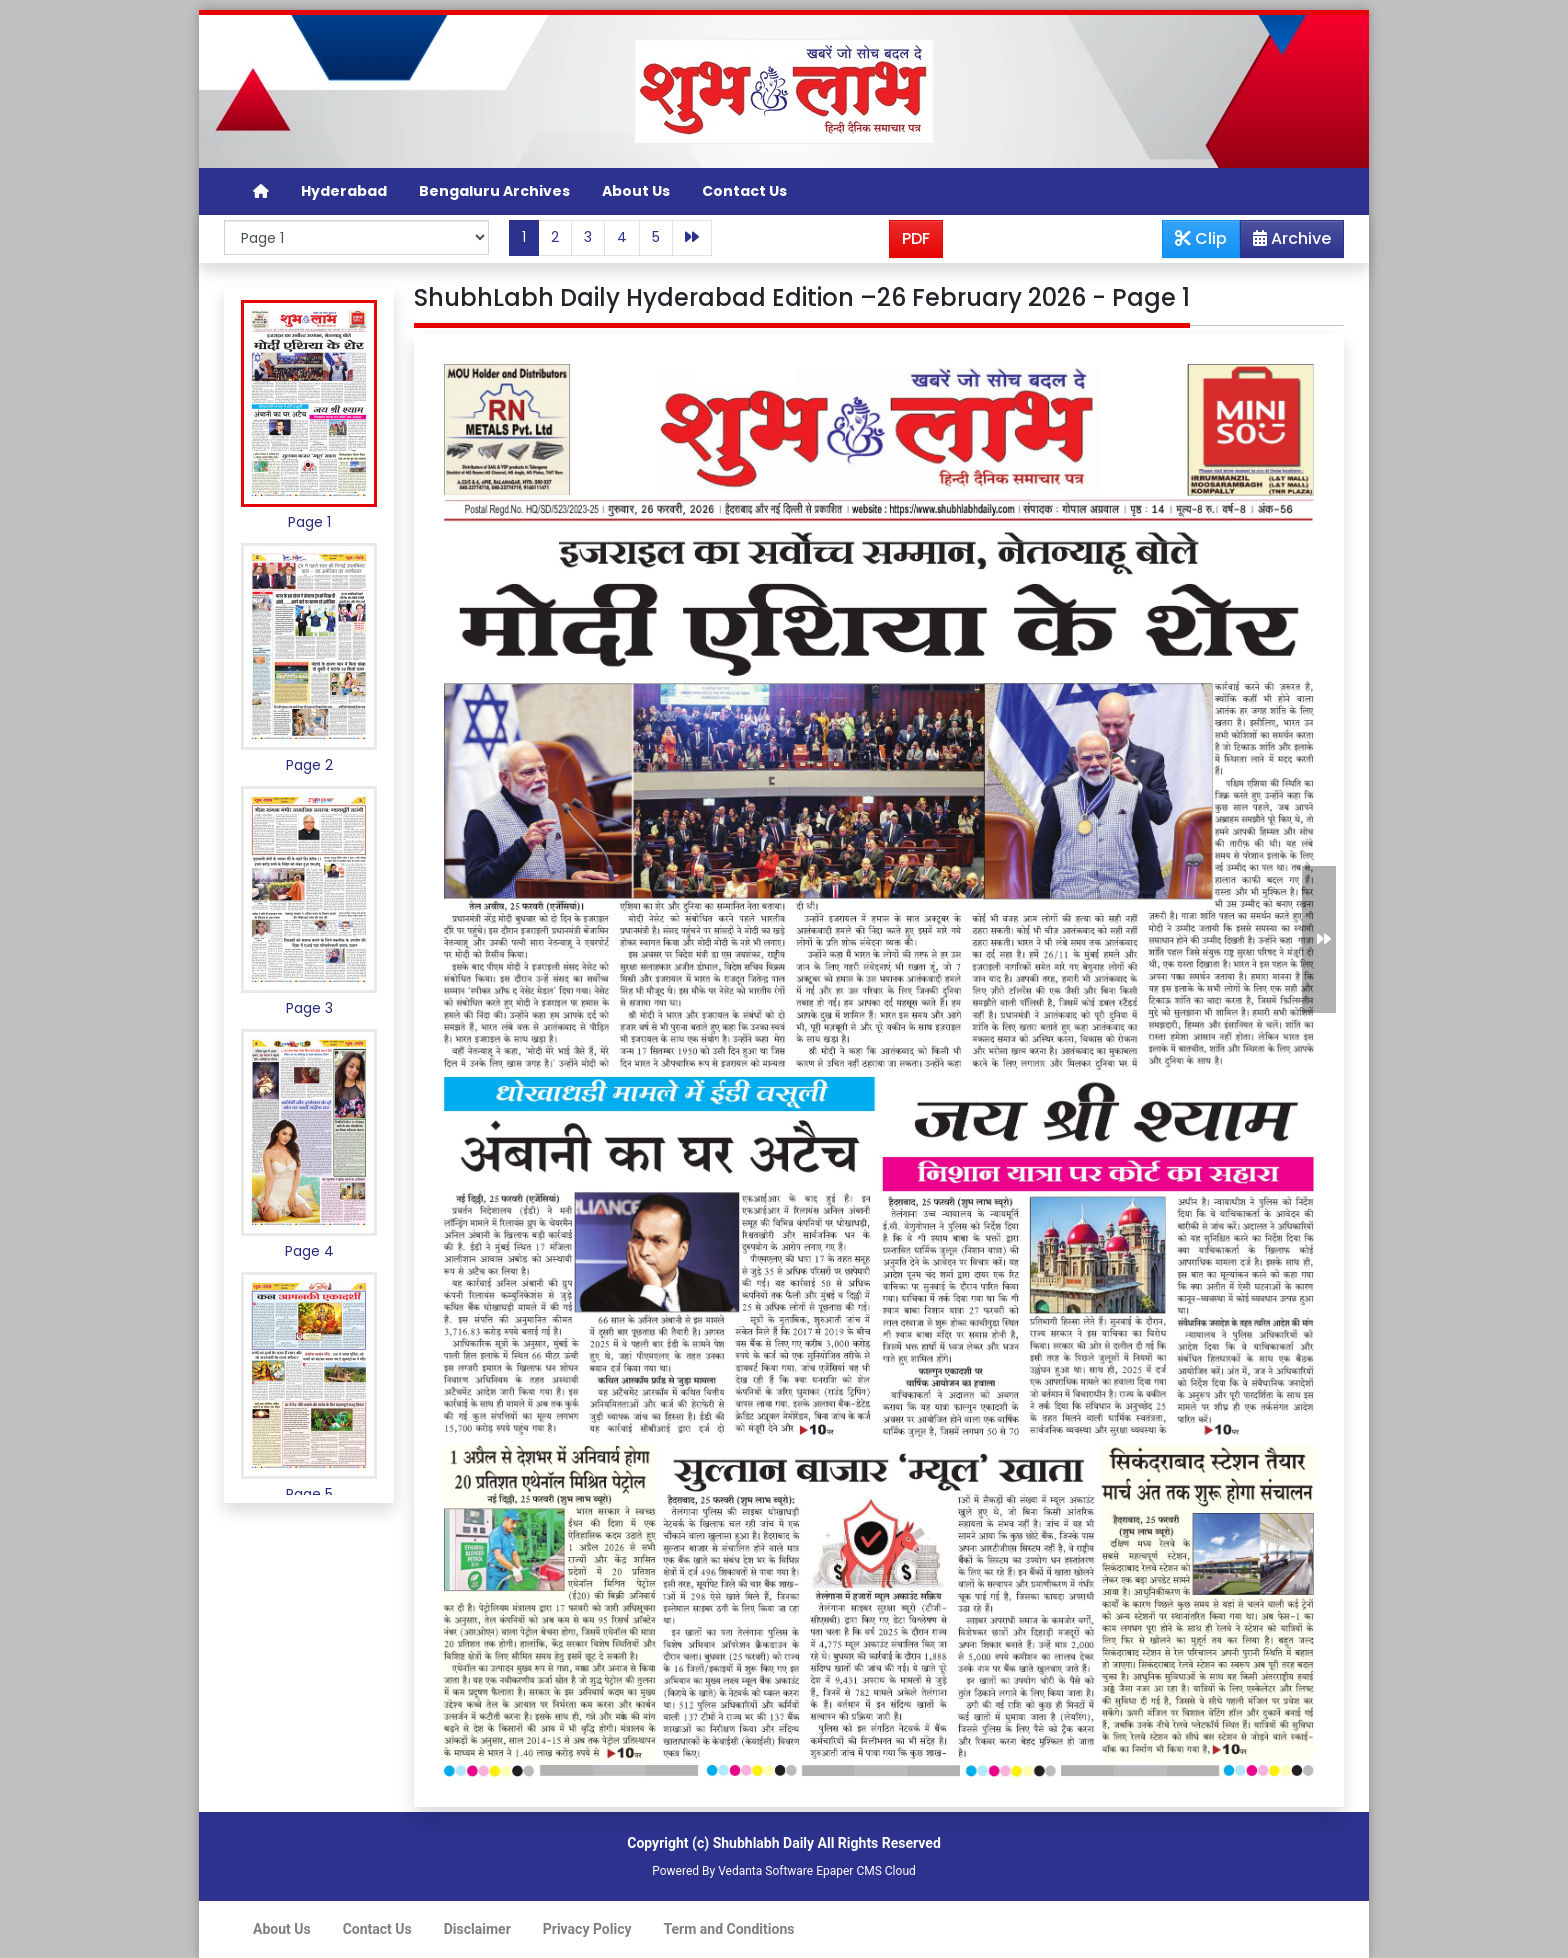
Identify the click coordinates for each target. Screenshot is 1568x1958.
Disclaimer (477, 1929)
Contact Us (744, 191)
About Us (636, 191)
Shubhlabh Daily (763, 1843)
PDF (916, 238)
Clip (1201, 238)
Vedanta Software (765, 1871)
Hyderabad (344, 191)
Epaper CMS (849, 1871)
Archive (1286, 242)
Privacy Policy (587, 1929)
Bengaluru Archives (494, 191)
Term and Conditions (729, 1929)
